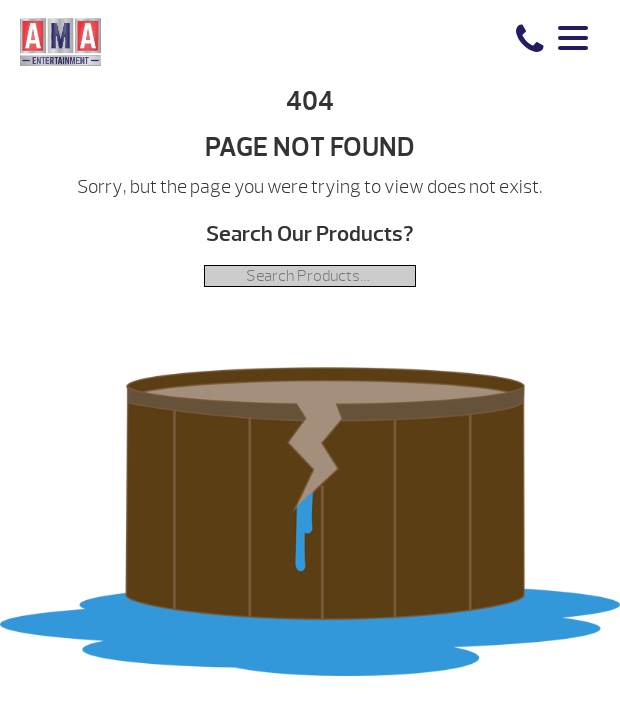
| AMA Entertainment (60, 41)
